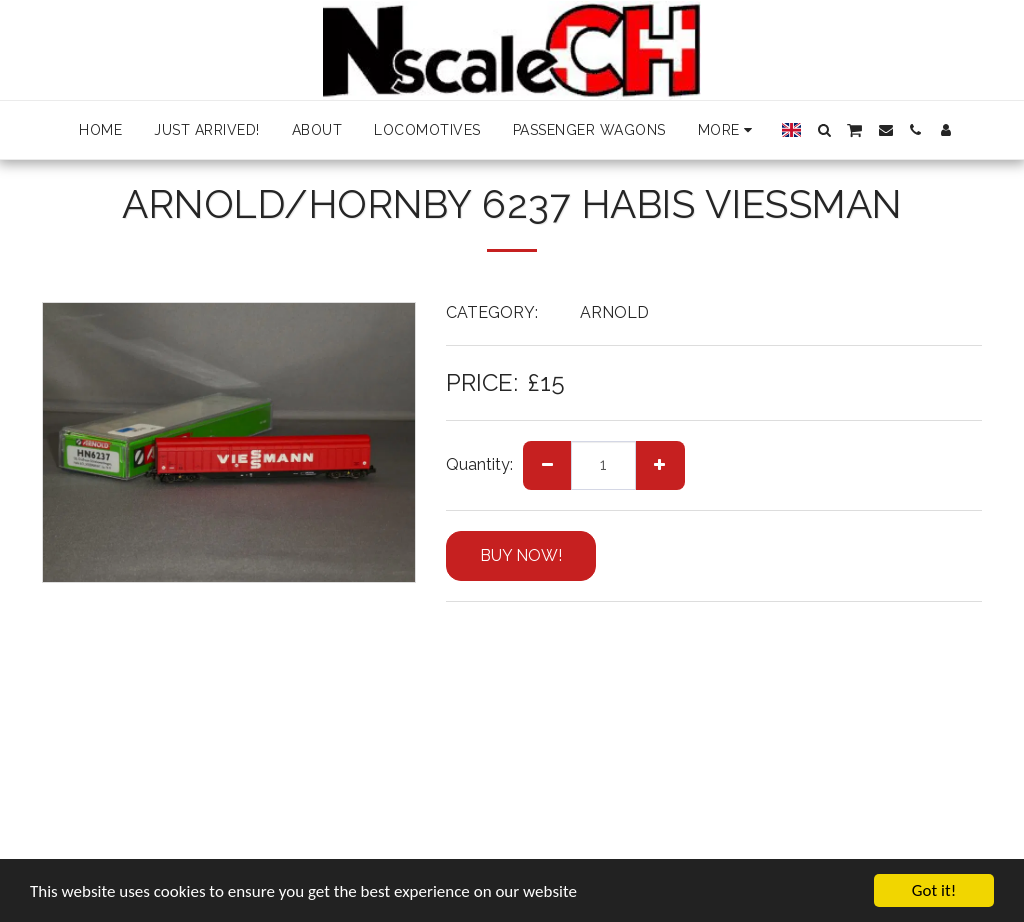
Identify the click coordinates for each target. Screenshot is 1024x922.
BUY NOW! (521, 555)
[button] (824, 130)
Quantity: (479, 464)
